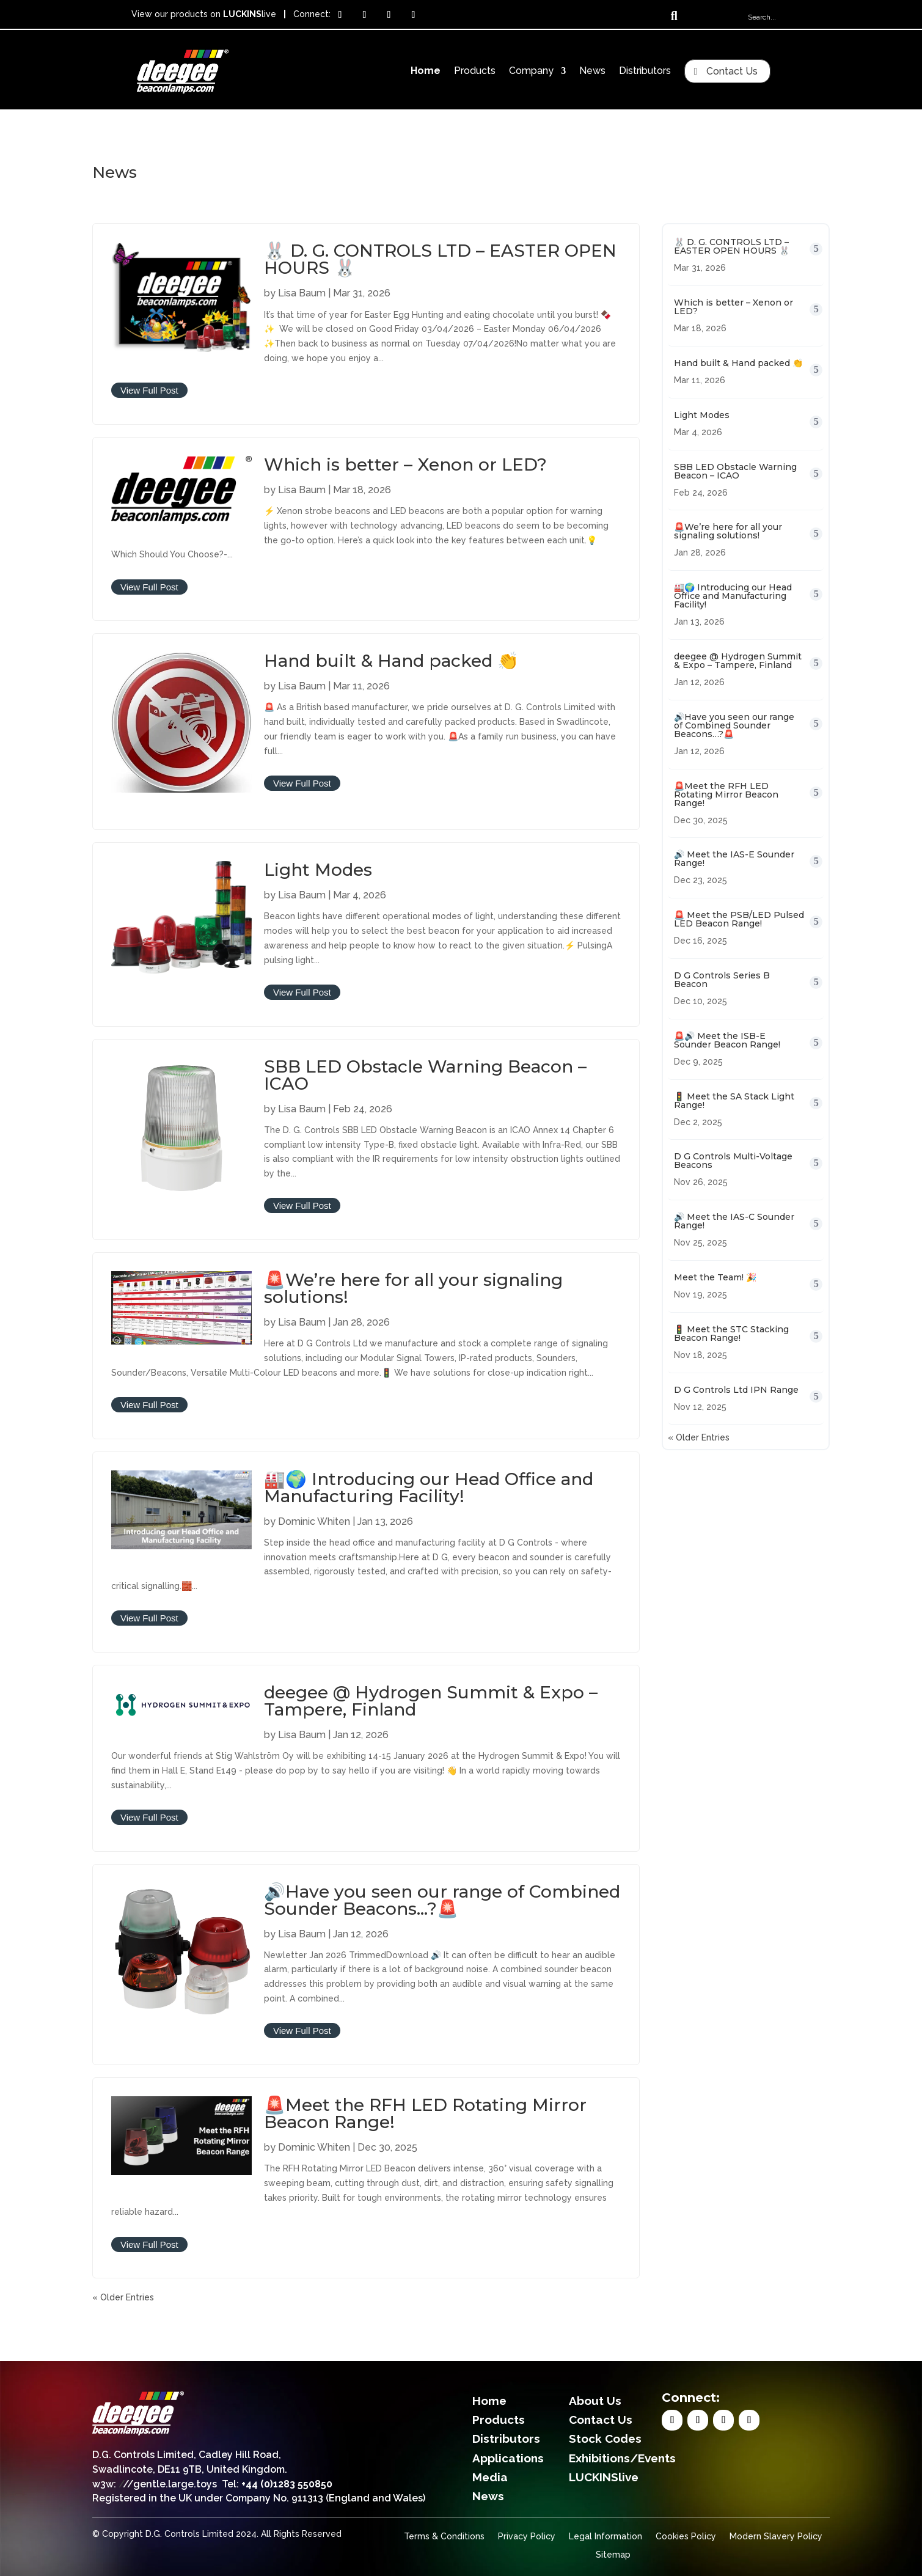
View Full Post (149, 390)
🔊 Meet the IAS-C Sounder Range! (734, 1221)
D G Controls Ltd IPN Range (736, 1389)
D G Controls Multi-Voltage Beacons (733, 1160)
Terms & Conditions (444, 2536)
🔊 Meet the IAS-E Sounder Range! (734, 858)
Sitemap (613, 2554)
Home (426, 71)
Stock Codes (605, 2438)
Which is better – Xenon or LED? (405, 464)
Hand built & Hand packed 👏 (391, 660)
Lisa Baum (302, 293)
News (592, 71)
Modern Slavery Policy (776, 2536)
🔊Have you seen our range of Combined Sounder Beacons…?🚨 (442, 1900)
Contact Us (732, 71)
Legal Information (605, 2536)
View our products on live (203, 14)
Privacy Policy (526, 2536)
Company (531, 71)
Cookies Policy (686, 2536)
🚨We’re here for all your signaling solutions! (413, 1288)
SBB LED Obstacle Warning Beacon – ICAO (425, 1075)
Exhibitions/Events (622, 2458)
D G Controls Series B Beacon (722, 979)
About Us (595, 2400)
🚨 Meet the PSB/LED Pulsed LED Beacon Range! (739, 919)
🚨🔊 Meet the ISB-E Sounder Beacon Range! (727, 1040)
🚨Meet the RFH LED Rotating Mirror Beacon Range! (425, 2113)
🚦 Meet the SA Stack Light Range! (734, 1100)
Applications (508, 2458)
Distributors (645, 71)
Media (490, 2477)
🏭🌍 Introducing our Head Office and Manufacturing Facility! (428, 1487)
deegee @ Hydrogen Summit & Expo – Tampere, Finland (431, 1701)
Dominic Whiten (314, 1521)
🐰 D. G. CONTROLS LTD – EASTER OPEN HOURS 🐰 (440, 259)
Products (475, 71)
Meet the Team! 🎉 (715, 1277)
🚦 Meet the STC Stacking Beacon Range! (731, 1333)
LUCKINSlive (603, 2477)
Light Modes (318, 869)
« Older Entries (123, 2297)
